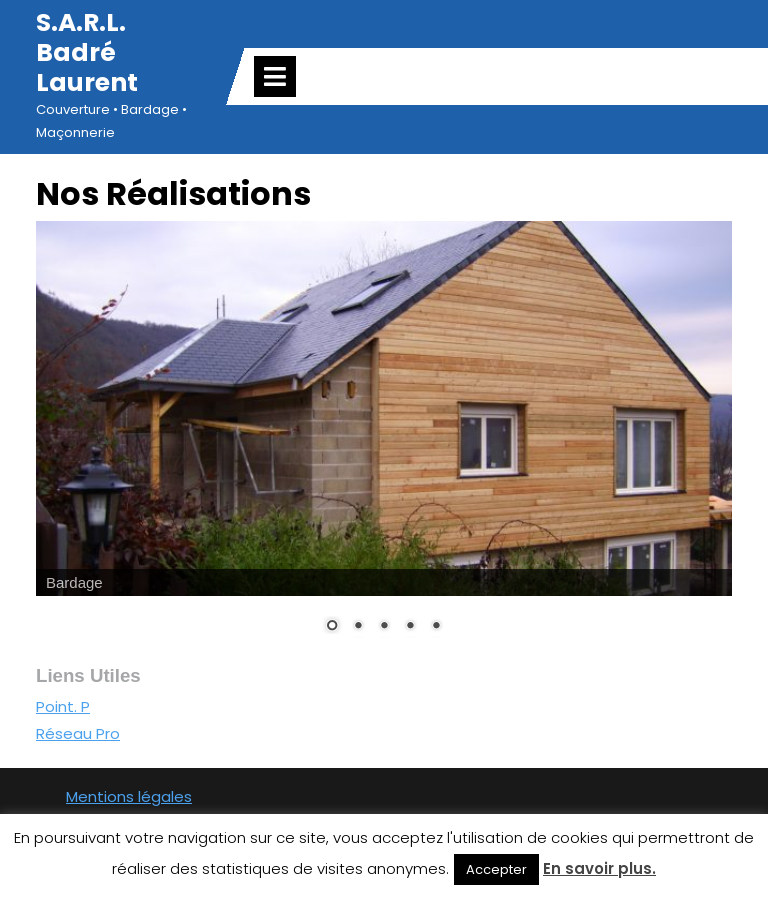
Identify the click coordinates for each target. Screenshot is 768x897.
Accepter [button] (496, 869)
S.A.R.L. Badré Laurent (87, 52)
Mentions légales (129, 796)
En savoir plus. (599, 868)
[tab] (275, 76)
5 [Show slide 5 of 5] (436, 627)
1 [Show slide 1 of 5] (332, 627)
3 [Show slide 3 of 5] (384, 627)
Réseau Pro (78, 733)
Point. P (63, 706)
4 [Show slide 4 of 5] (410, 627)
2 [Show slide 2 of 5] (358, 627)
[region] (384, 440)
